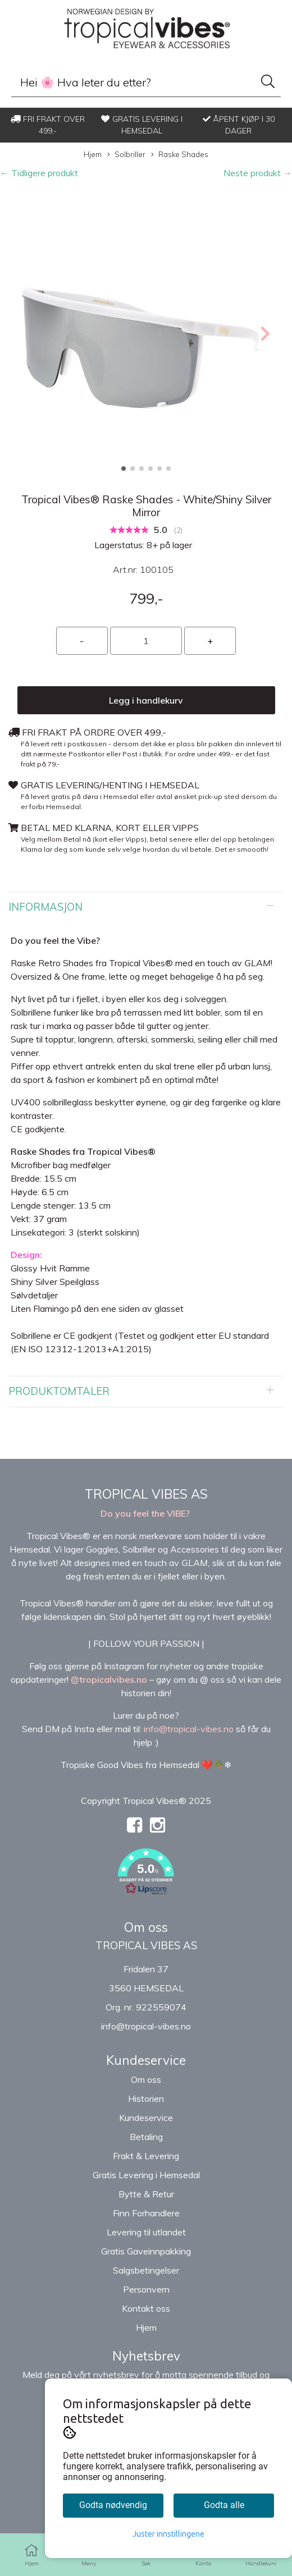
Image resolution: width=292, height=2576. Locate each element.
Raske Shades (179, 155)
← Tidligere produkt (39, 172)
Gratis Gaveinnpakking (146, 2251)
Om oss (146, 2079)
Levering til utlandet (146, 2232)
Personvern (146, 2289)
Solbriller (126, 155)
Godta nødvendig (113, 2505)
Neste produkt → (257, 172)
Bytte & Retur (146, 2194)
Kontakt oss (146, 2308)
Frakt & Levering (146, 2155)
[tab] (146, 907)
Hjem (93, 154)
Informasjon (45, 907)
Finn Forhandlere (146, 2213)
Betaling (146, 2136)
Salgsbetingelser (146, 2270)
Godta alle (224, 2505)
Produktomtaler (59, 1391)
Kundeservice (146, 2117)
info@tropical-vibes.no (146, 2026)
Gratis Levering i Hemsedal (146, 2174)
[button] (123, 468)
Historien (146, 2098)
